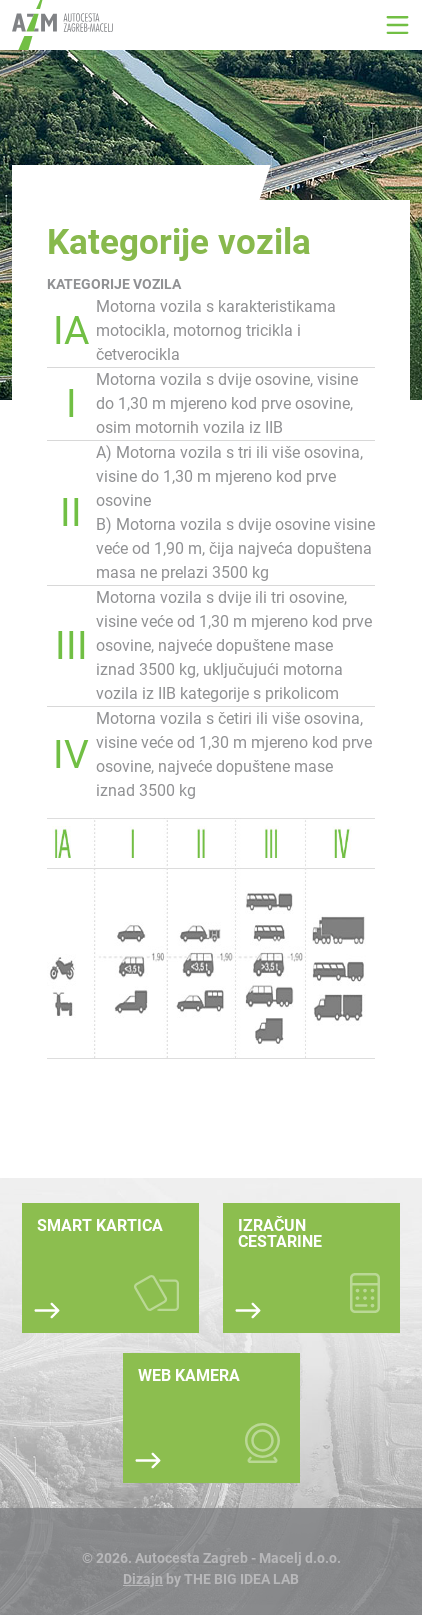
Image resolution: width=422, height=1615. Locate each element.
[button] (397, 25)
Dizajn (143, 1579)
